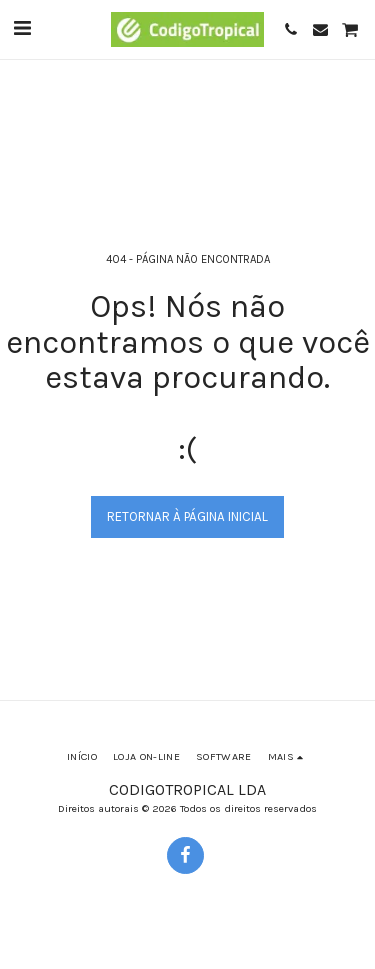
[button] (22, 28)
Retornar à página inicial (187, 516)
